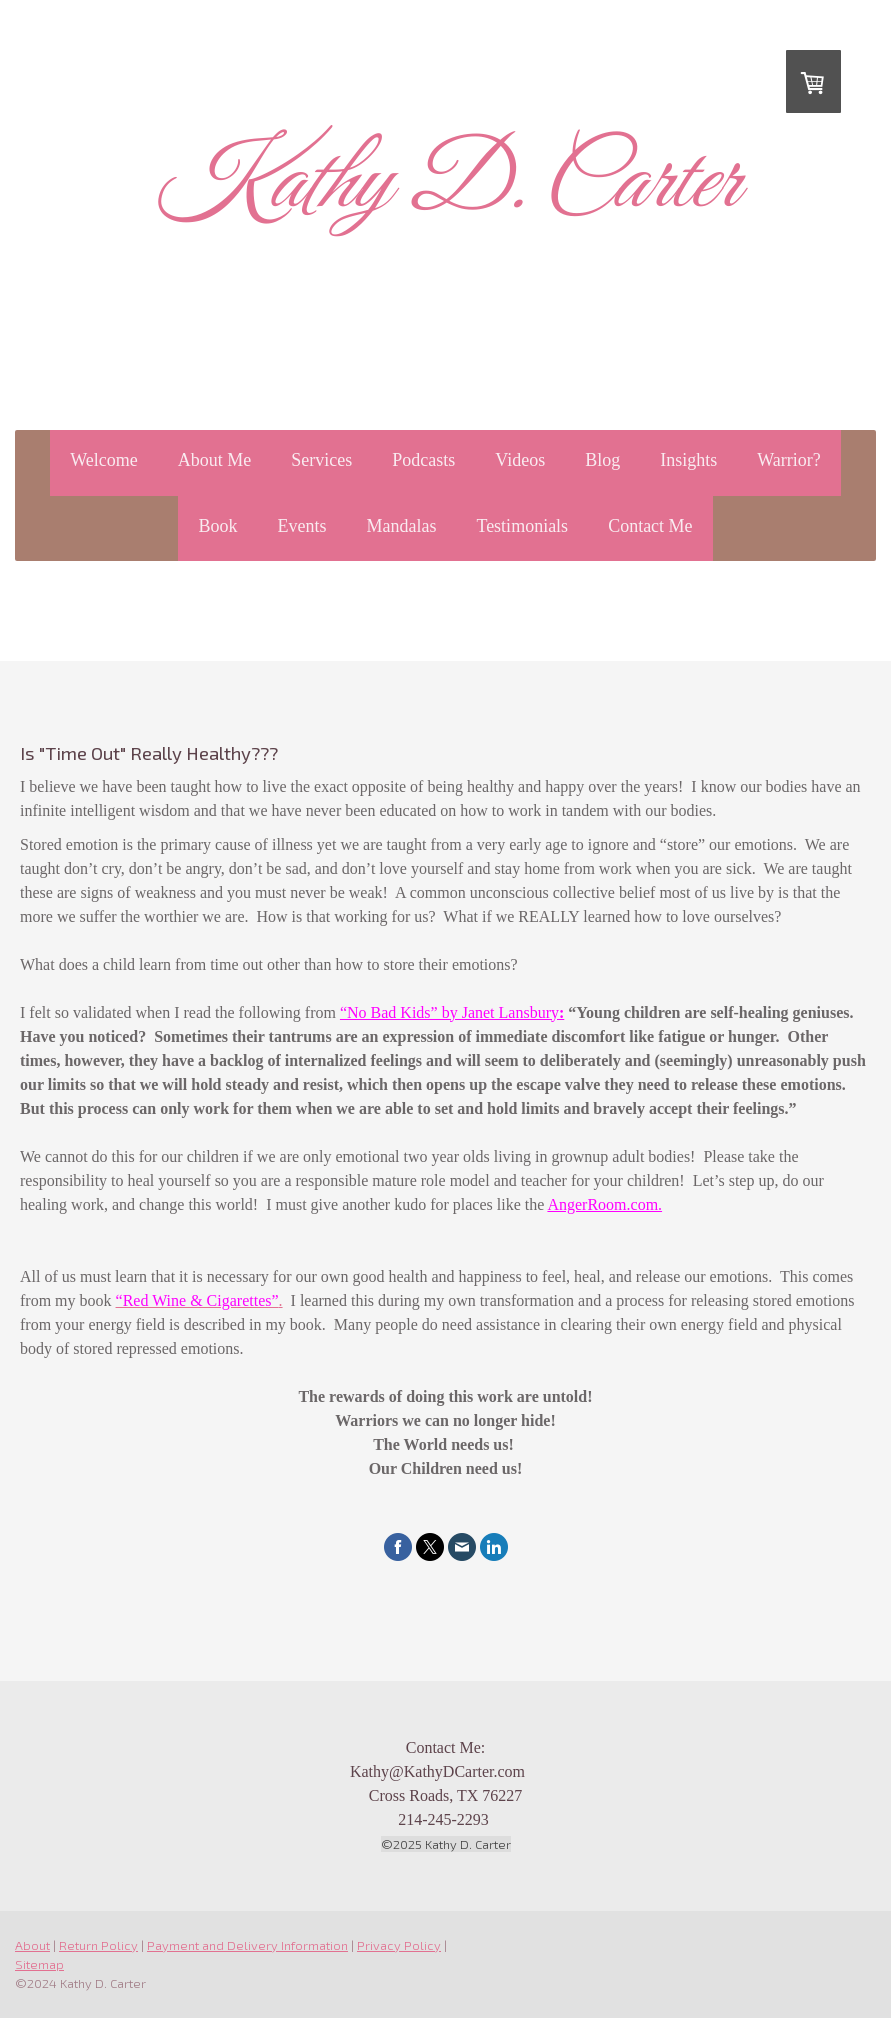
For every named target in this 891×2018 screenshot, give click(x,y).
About (32, 1945)
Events (301, 526)
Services (321, 460)
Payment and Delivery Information (247, 1945)
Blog (602, 460)
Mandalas (401, 526)
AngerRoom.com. (604, 1204)
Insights (688, 460)
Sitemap (39, 1964)
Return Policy (98, 1945)
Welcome (104, 460)
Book (217, 526)
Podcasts (423, 460)
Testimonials (522, 526)
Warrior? (789, 460)
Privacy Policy (399, 1945)
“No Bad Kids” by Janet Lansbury (449, 1012)
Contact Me (650, 526)
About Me (215, 460)
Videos (520, 460)
